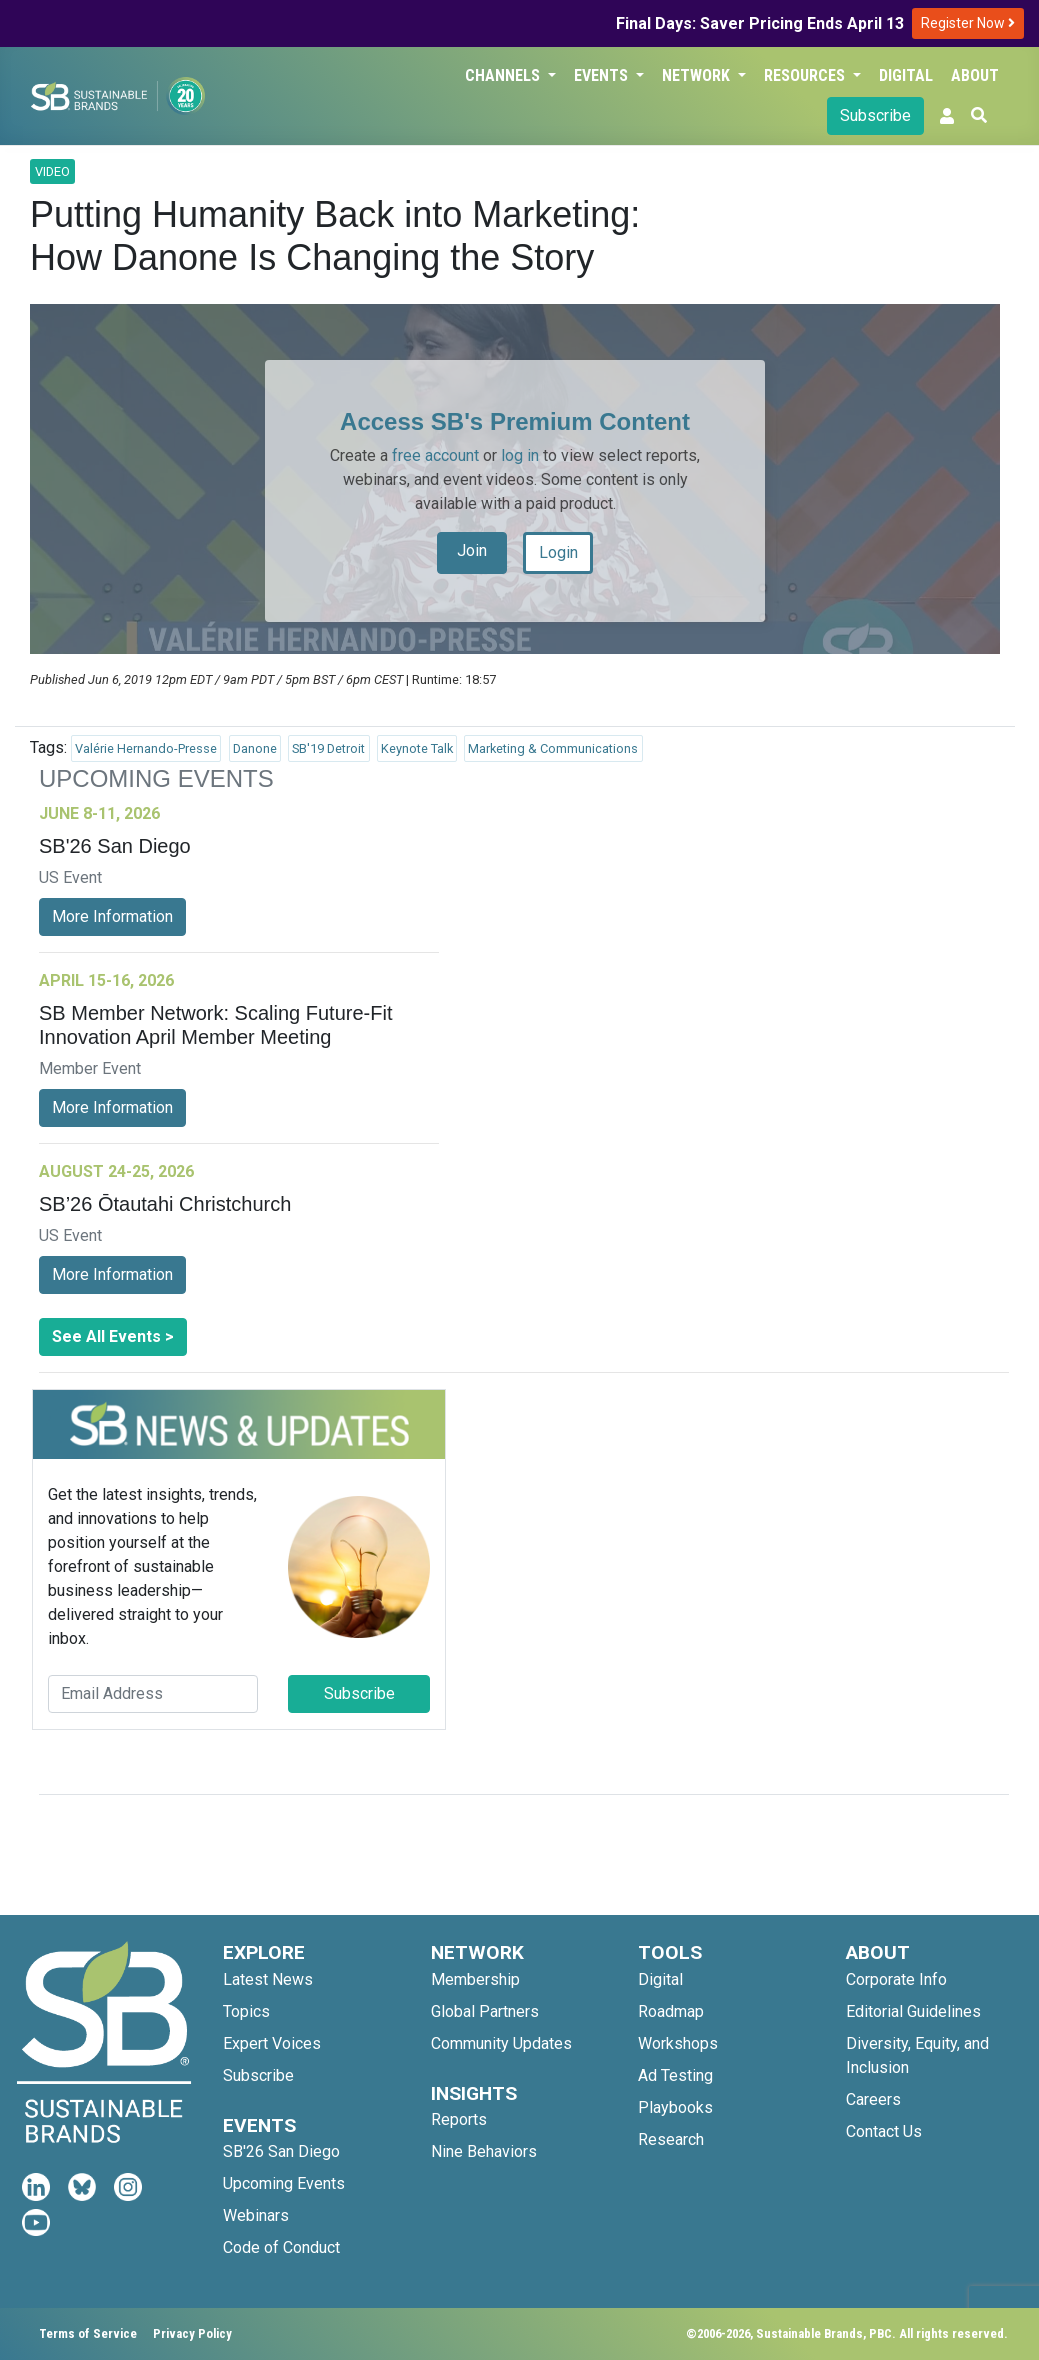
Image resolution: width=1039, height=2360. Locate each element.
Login (558, 552)
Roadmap (671, 2011)
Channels (504, 75)
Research (671, 2139)
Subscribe (875, 115)
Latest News (268, 1979)
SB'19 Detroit (328, 748)
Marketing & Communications (553, 748)
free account (435, 455)
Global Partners (485, 2011)
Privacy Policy (192, 2333)
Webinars (256, 2215)
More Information (112, 916)
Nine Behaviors (484, 2151)
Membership (475, 1979)
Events (603, 75)
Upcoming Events (284, 2183)
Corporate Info (896, 1979)
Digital (906, 75)
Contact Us (884, 2131)
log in (520, 455)
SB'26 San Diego (281, 2151)
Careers (873, 2099)
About (975, 75)
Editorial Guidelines (913, 2011)
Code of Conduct (281, 2247)
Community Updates (501, 2043)
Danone (255, 748)
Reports (459, 2119)
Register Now (968, 23)
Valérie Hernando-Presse (146, 748)
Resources (806, 75)
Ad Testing (675, 2075)
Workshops (678, 2043)
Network (698, 75)
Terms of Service (88, 2333)
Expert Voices (272, 2043)
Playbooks (675, 2107)
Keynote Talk (417, 748)
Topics (246, 2011)
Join (472, 550)
